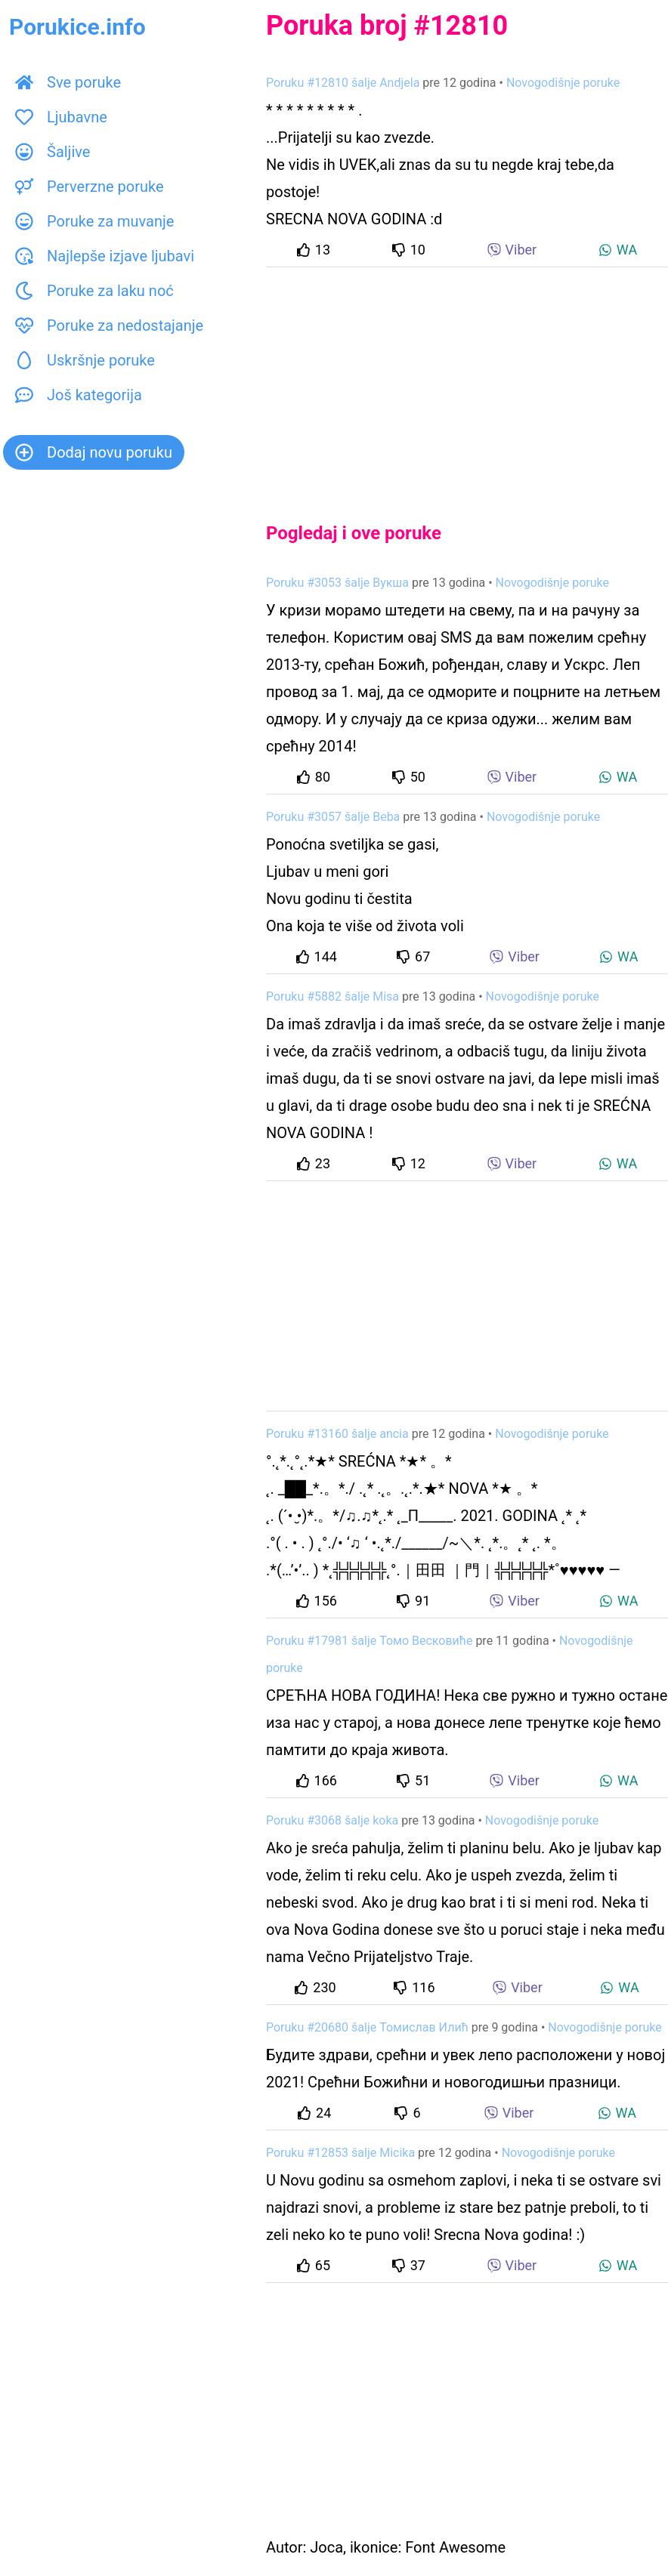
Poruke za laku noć (94, 291)
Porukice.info (77, 27)
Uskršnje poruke (85, 360)
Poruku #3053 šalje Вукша (337, 582)
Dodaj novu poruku (93, 452)
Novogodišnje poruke (563, 83)
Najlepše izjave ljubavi (104, 256)
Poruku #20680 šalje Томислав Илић (367, 2027)
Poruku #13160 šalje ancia (337, 1434)
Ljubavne (61, 117)
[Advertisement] (467, 382)
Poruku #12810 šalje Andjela (342, 83)
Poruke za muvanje (94, 221)
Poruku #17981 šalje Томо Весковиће (369, 1641)
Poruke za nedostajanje (109, 325)
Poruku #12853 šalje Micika (340, 2153)
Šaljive (52, 152)
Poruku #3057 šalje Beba (333, 817)
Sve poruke (68, 82)
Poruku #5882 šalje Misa (332, 996)
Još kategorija (78, 395)
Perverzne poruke (89, 186)
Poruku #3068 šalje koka (332, 1820)
